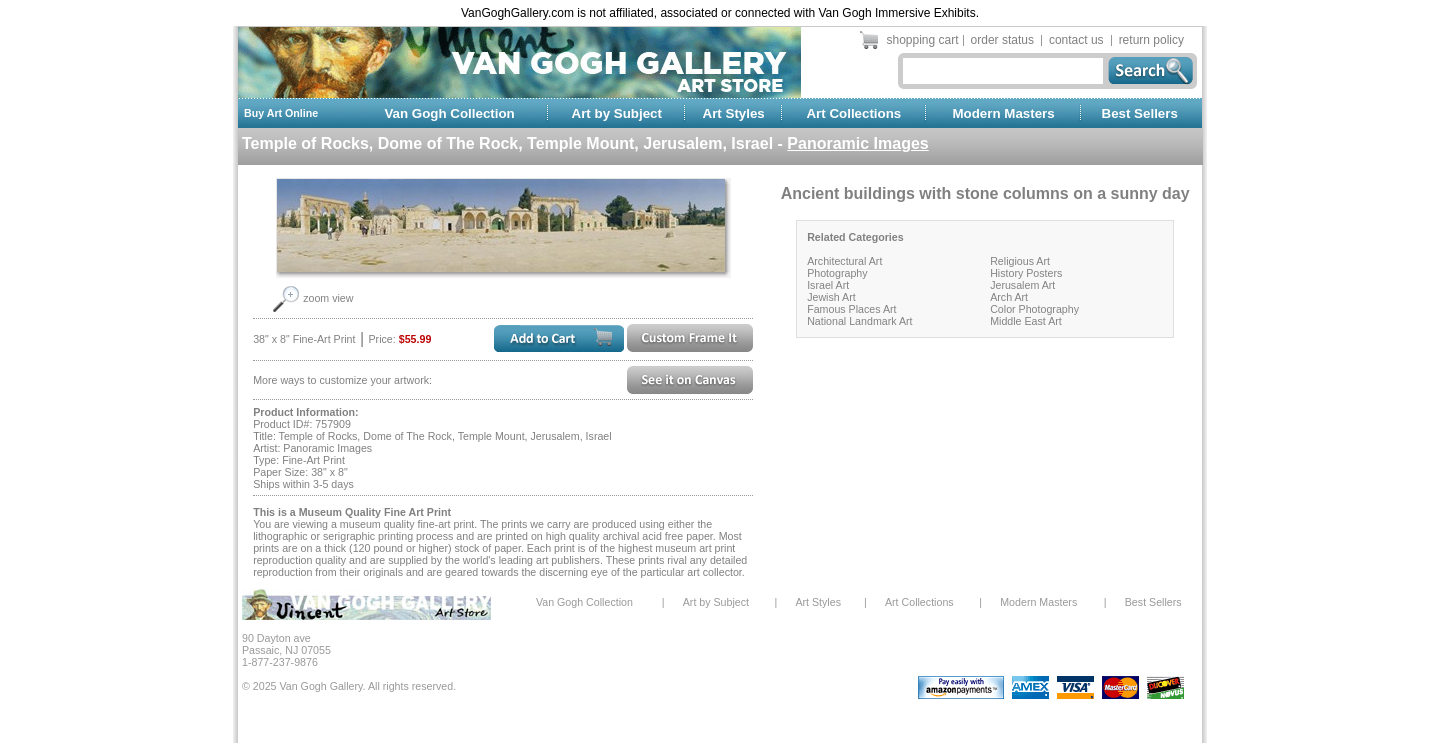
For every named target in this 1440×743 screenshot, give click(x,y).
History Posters (1026, 273)
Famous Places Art (851, 309)
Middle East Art (1026, 321)
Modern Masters (1003, 113)
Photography (837, 273)
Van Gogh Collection (449, 113)
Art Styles (734, 113)
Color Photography (1034, 309)
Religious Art (1020, 261)
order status (1002, 40)
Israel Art (828, 285)
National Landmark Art (859, 321)
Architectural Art (844, 261)
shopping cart (923, 40)
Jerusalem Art (1022, 285)
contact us (1076, 40)
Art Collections (853, 113)
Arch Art (1009, 297)
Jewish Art (831, 297)
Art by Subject (617, 113)
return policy (1151, 40)
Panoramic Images (857, 143)
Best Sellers (1140, 113)
